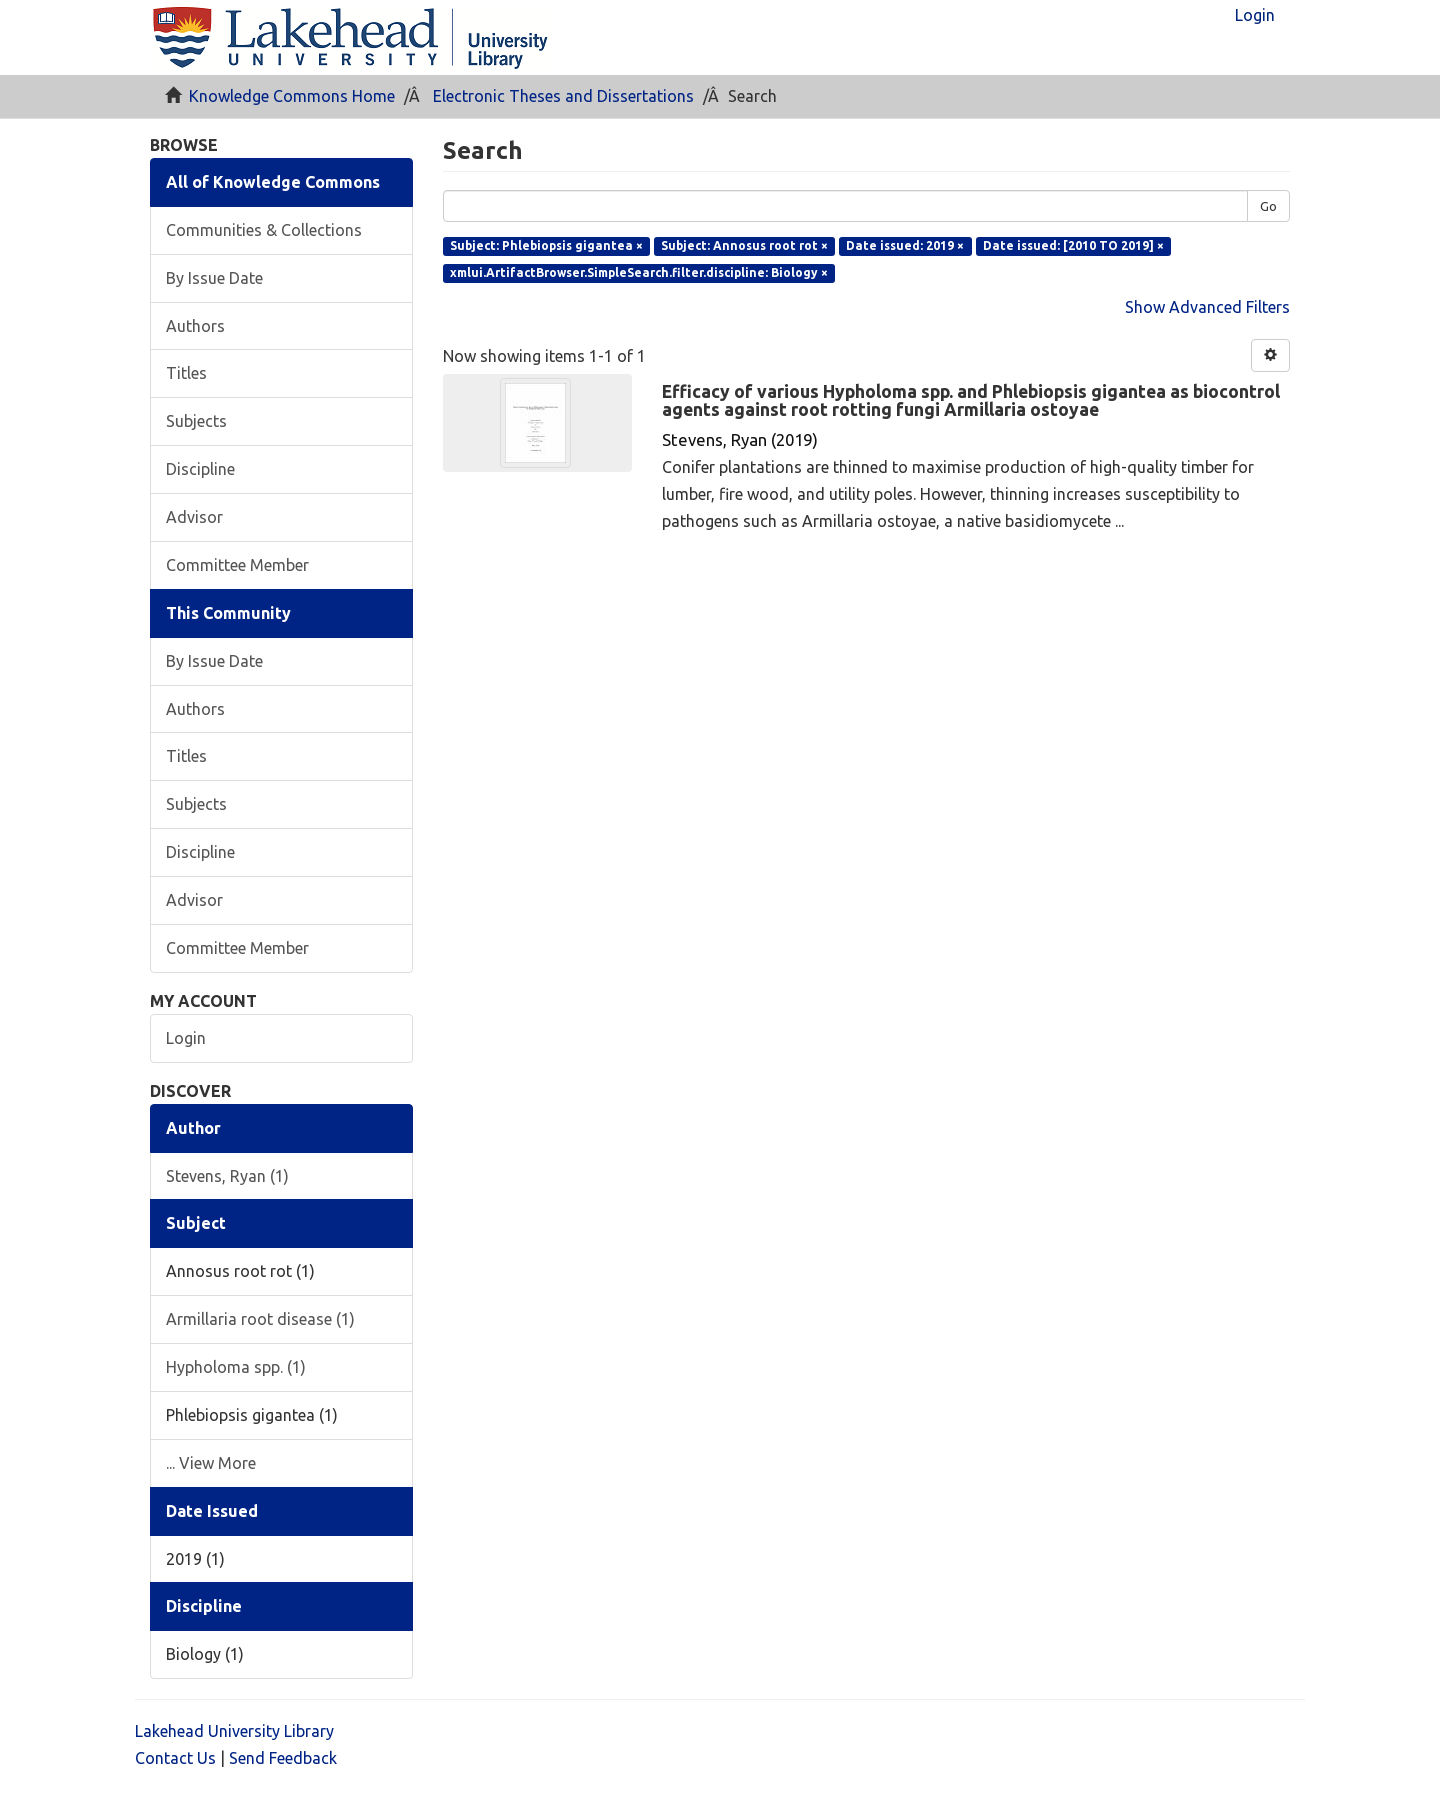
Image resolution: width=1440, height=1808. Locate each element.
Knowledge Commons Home (292, 96)
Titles (186, 373)
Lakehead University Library (234, 1731)
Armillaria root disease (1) (260, 1319)
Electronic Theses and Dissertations (563, 96)
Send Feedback (283, 1758)
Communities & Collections (264, 230)
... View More (211, 1463)
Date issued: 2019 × (905, 245)
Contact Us (175, 1758)
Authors (195, 326)
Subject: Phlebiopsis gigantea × (546, 245)
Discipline (200, 469)
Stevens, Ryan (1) (227, 1176)
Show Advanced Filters (1207, 307)
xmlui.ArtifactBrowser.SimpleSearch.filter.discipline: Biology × (639, 272)
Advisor (194, 517)
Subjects (196, 421)
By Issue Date (214, 278)
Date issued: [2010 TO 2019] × (1073, 245)
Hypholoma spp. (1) (236, 1367)
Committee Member (237, 565)
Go (1268, 206)
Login (186, 1038)
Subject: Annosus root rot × (744, 245)
